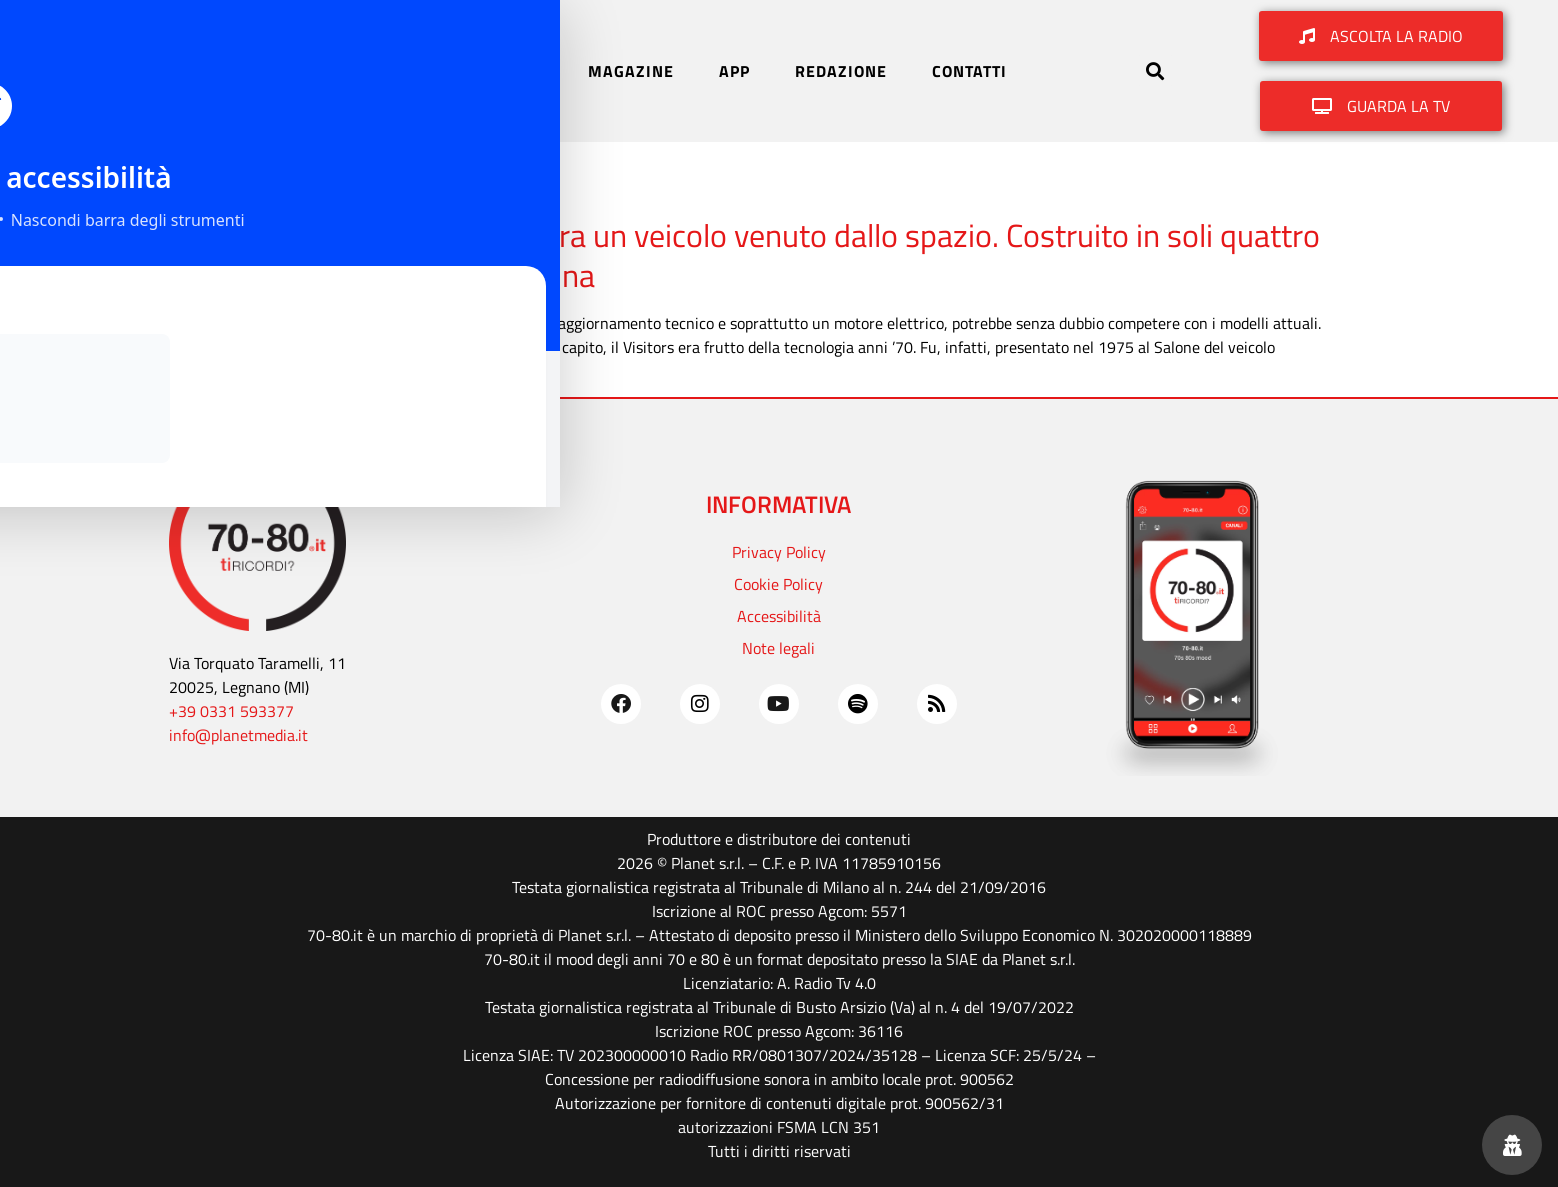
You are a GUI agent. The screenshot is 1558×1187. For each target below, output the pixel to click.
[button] (1155, 70)
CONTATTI (969, 71)
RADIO (453, 71)
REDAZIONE (841, 71)
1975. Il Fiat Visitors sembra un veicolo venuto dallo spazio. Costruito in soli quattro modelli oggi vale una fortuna (764, 255)
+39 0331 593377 (231, 711)
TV (533, 71)
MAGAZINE (631, 71)
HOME (359, 71)
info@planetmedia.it (238, 735)
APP (734, 71)
